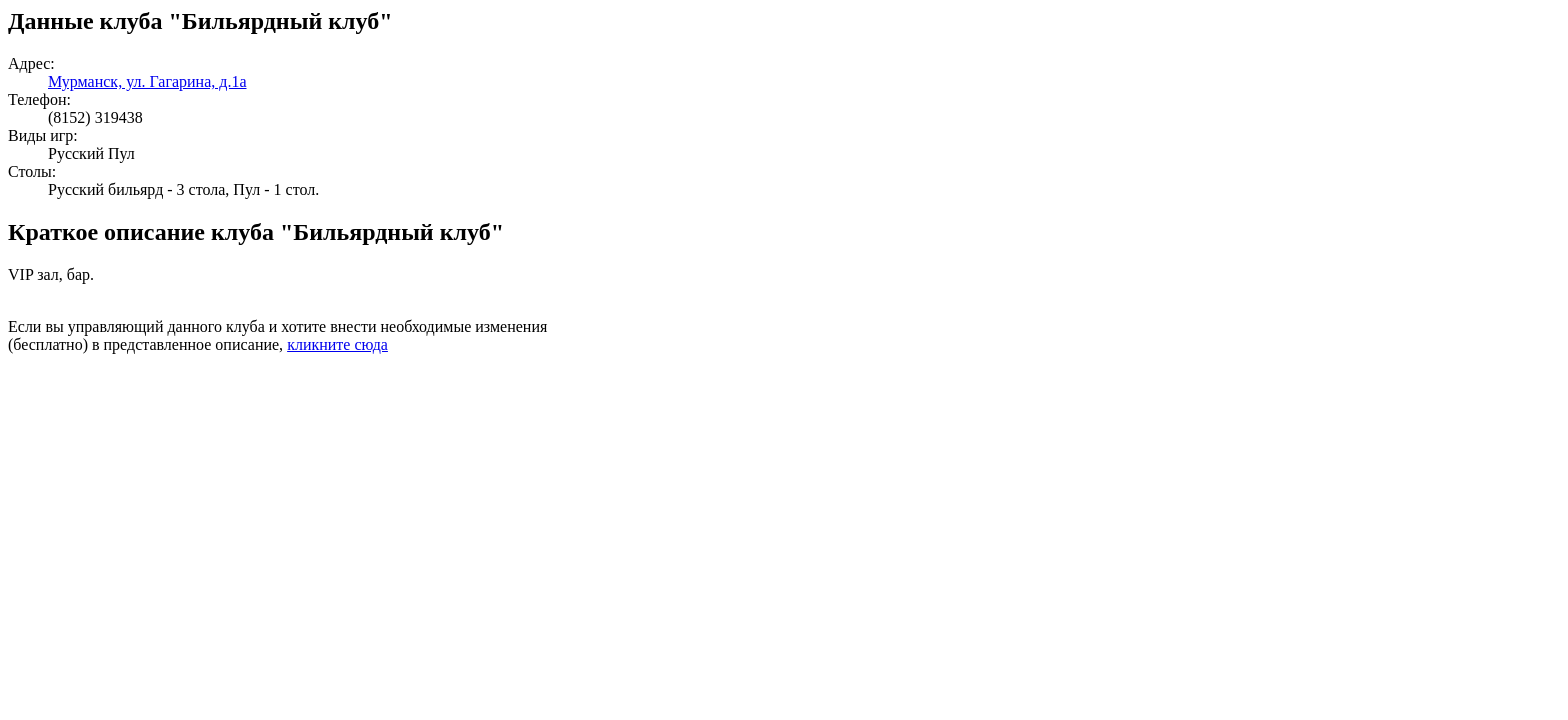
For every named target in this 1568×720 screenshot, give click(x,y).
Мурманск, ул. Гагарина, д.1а (147, 81)
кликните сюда (337, 344)
